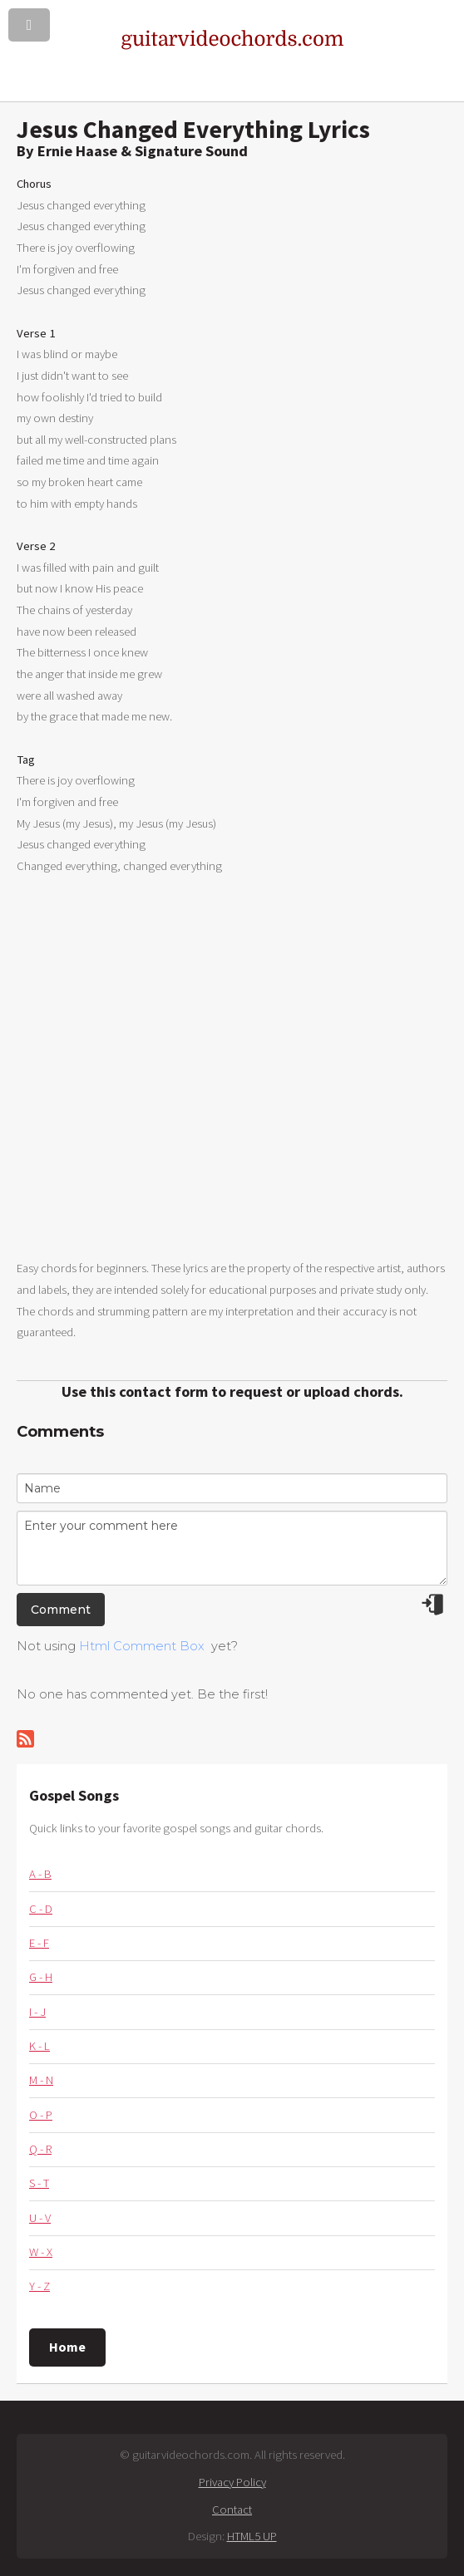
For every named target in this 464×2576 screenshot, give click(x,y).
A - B (40, 1873)
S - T (39, 2182)
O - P (40, 2114)
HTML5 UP (252, 2536)
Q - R (40, 2148)
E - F (39, 1942)
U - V (40, 2217)
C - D (40, 1908)
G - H (40, 1976)
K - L (39, 2045)
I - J (37, 2011)
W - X (40, 2251)
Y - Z (39, 2286)
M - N (41, 2079)
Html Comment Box (142, 1646)
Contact (232, 2509)
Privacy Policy (232, 2482)
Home (67, 2346)
